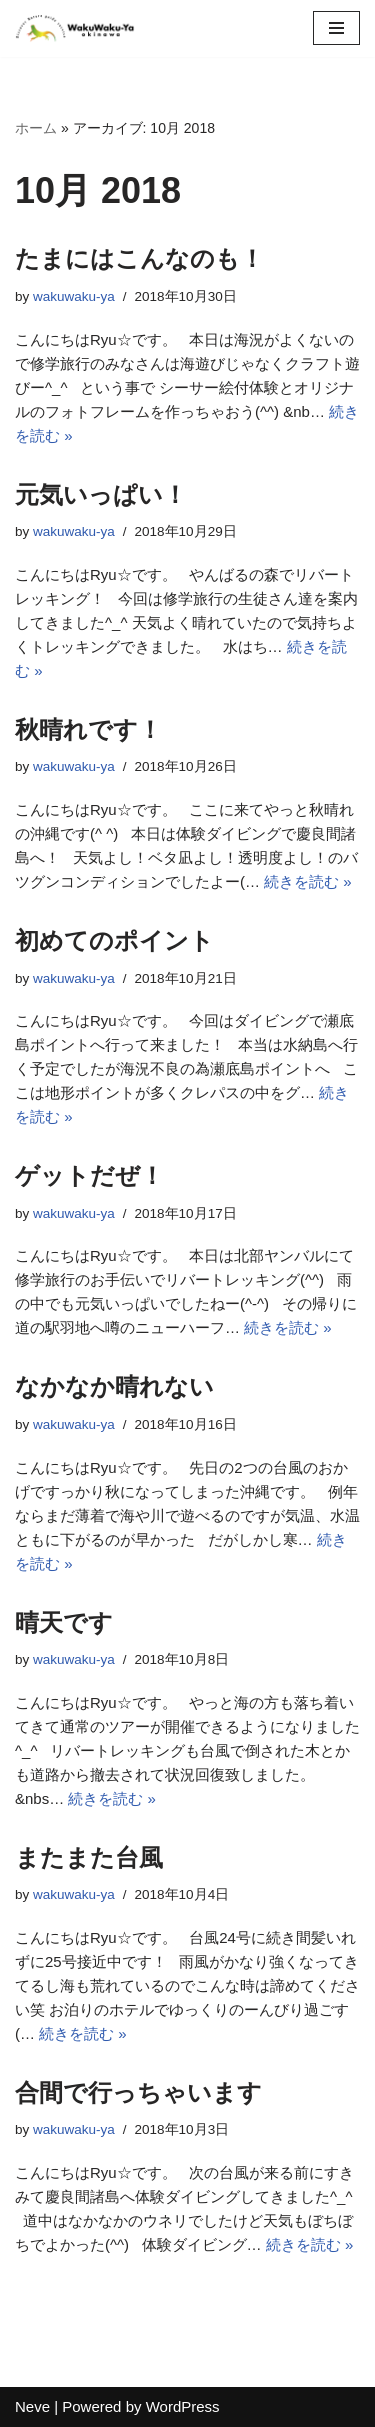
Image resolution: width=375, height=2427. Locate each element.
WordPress (183, 2406)
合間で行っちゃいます (138, 2092)
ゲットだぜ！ (89, 1175)
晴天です (64, 1622)
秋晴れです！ (88, 729)
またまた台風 (89, 1857)
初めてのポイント (114, 940)
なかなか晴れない (114, 1386)
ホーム (36, 128)
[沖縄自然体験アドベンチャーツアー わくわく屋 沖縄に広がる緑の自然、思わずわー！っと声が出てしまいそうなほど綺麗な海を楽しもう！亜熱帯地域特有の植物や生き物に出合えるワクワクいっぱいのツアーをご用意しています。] (75, 28)
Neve (32, 2406)
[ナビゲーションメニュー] (336, 28)
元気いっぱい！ (101, 494)
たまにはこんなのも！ (139, 258)
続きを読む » (308, 881)
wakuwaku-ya (74, 296)
